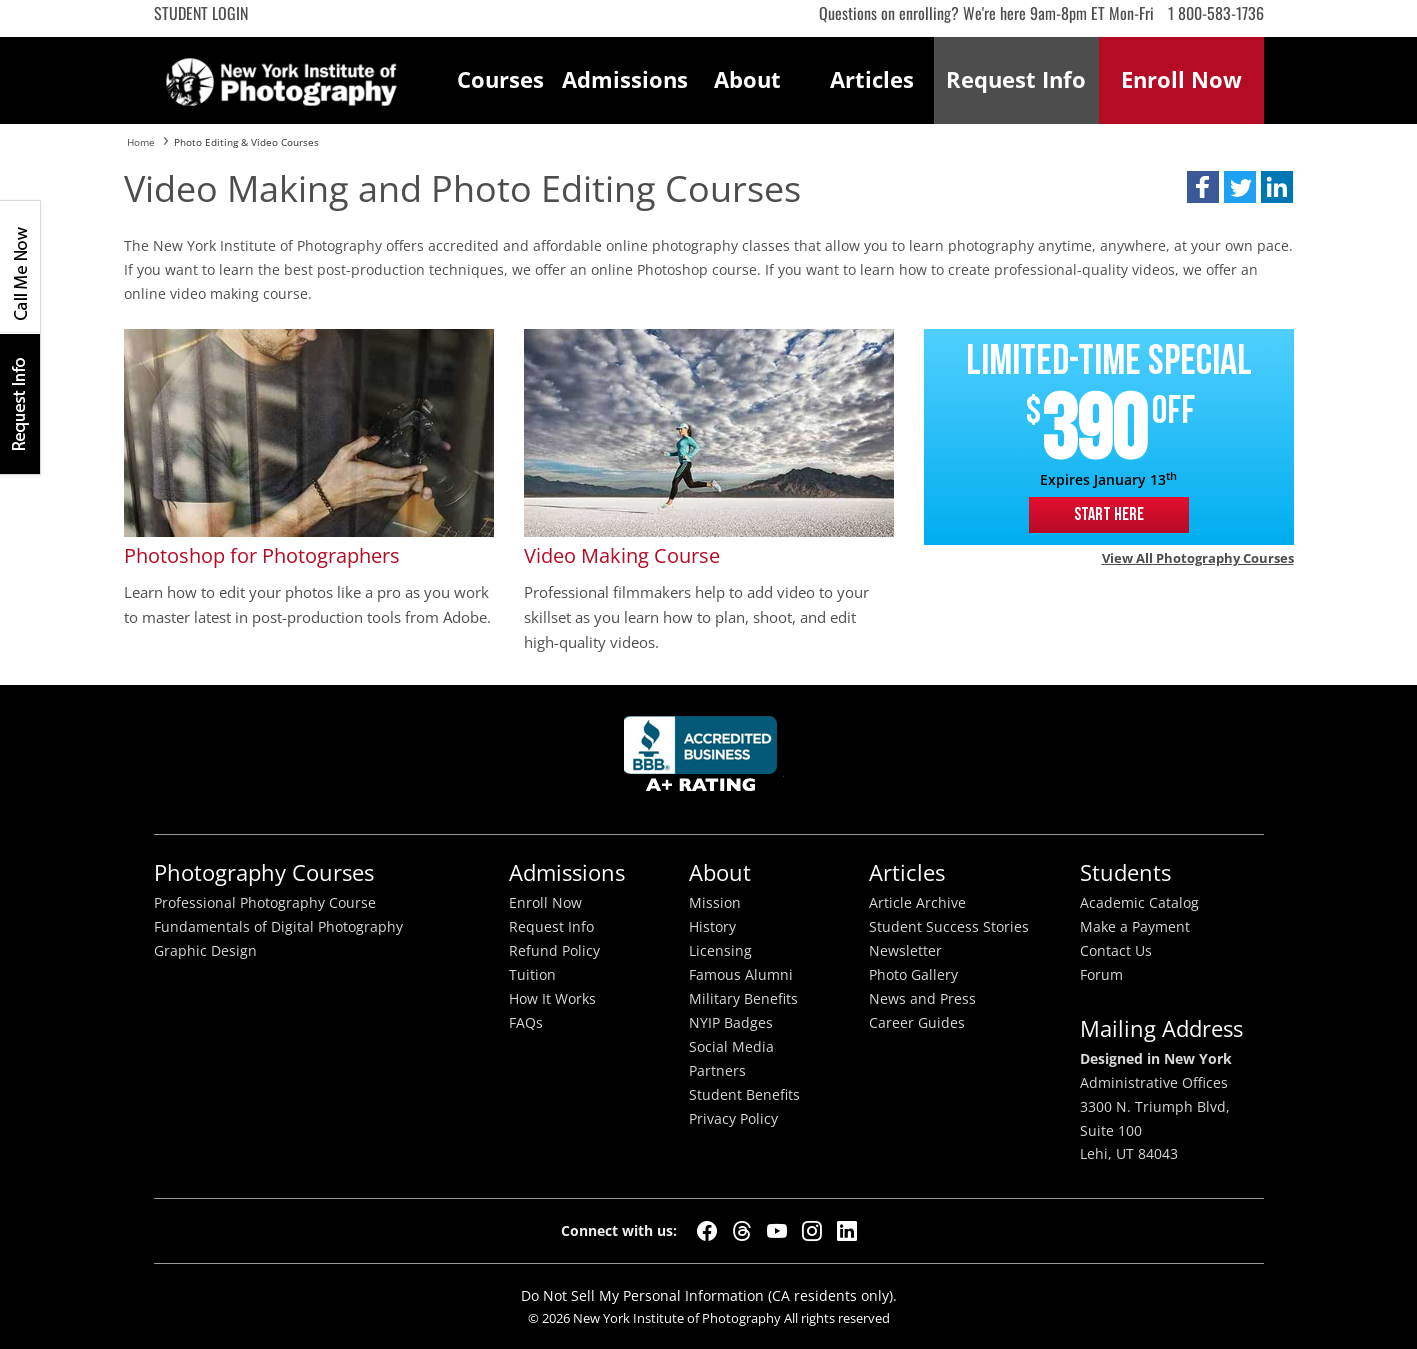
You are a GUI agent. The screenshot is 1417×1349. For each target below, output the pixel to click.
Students (1125, 872)
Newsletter (905, 951)
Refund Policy (554, 951)
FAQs (526, 1023)
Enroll (1181, 79)
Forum (1101, 975)
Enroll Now (545, 903)
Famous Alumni (741, 975)
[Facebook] (707, 1231)
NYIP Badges (731, 1023)
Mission (715, 903)
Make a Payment (1135, 927)
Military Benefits (743, 999)
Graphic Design (205, 951)
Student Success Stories (949, 927)
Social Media (731, 1047)
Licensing (720, 951)
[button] (1203, 187)
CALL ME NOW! (20, 267)
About (747, 79)
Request (1016, 79)
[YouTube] (777, 1231)
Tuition (532, 975)
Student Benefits (744, 1095)
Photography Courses (264, 872)
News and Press (922, 999)
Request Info (20, 403)
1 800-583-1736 (1216, 13)
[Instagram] (812, 1231)
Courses (500, 79)
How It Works (552, 999)
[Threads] (742, 1231)
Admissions (624, 79)
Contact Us (1116, 951)
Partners (717, 1071)
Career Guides (917, 1023)
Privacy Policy (733, 1119)
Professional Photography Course (265, 903)
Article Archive (917, 903)
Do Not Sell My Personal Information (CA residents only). (709, 1295)
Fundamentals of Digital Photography (278, 927)
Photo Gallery (913, 975)
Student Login (201, 13)
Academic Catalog (1139, 903)
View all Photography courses (1198, 558)
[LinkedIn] (847, 1231)
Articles (872, 79)
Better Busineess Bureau (704, 759)
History (712, 927)
